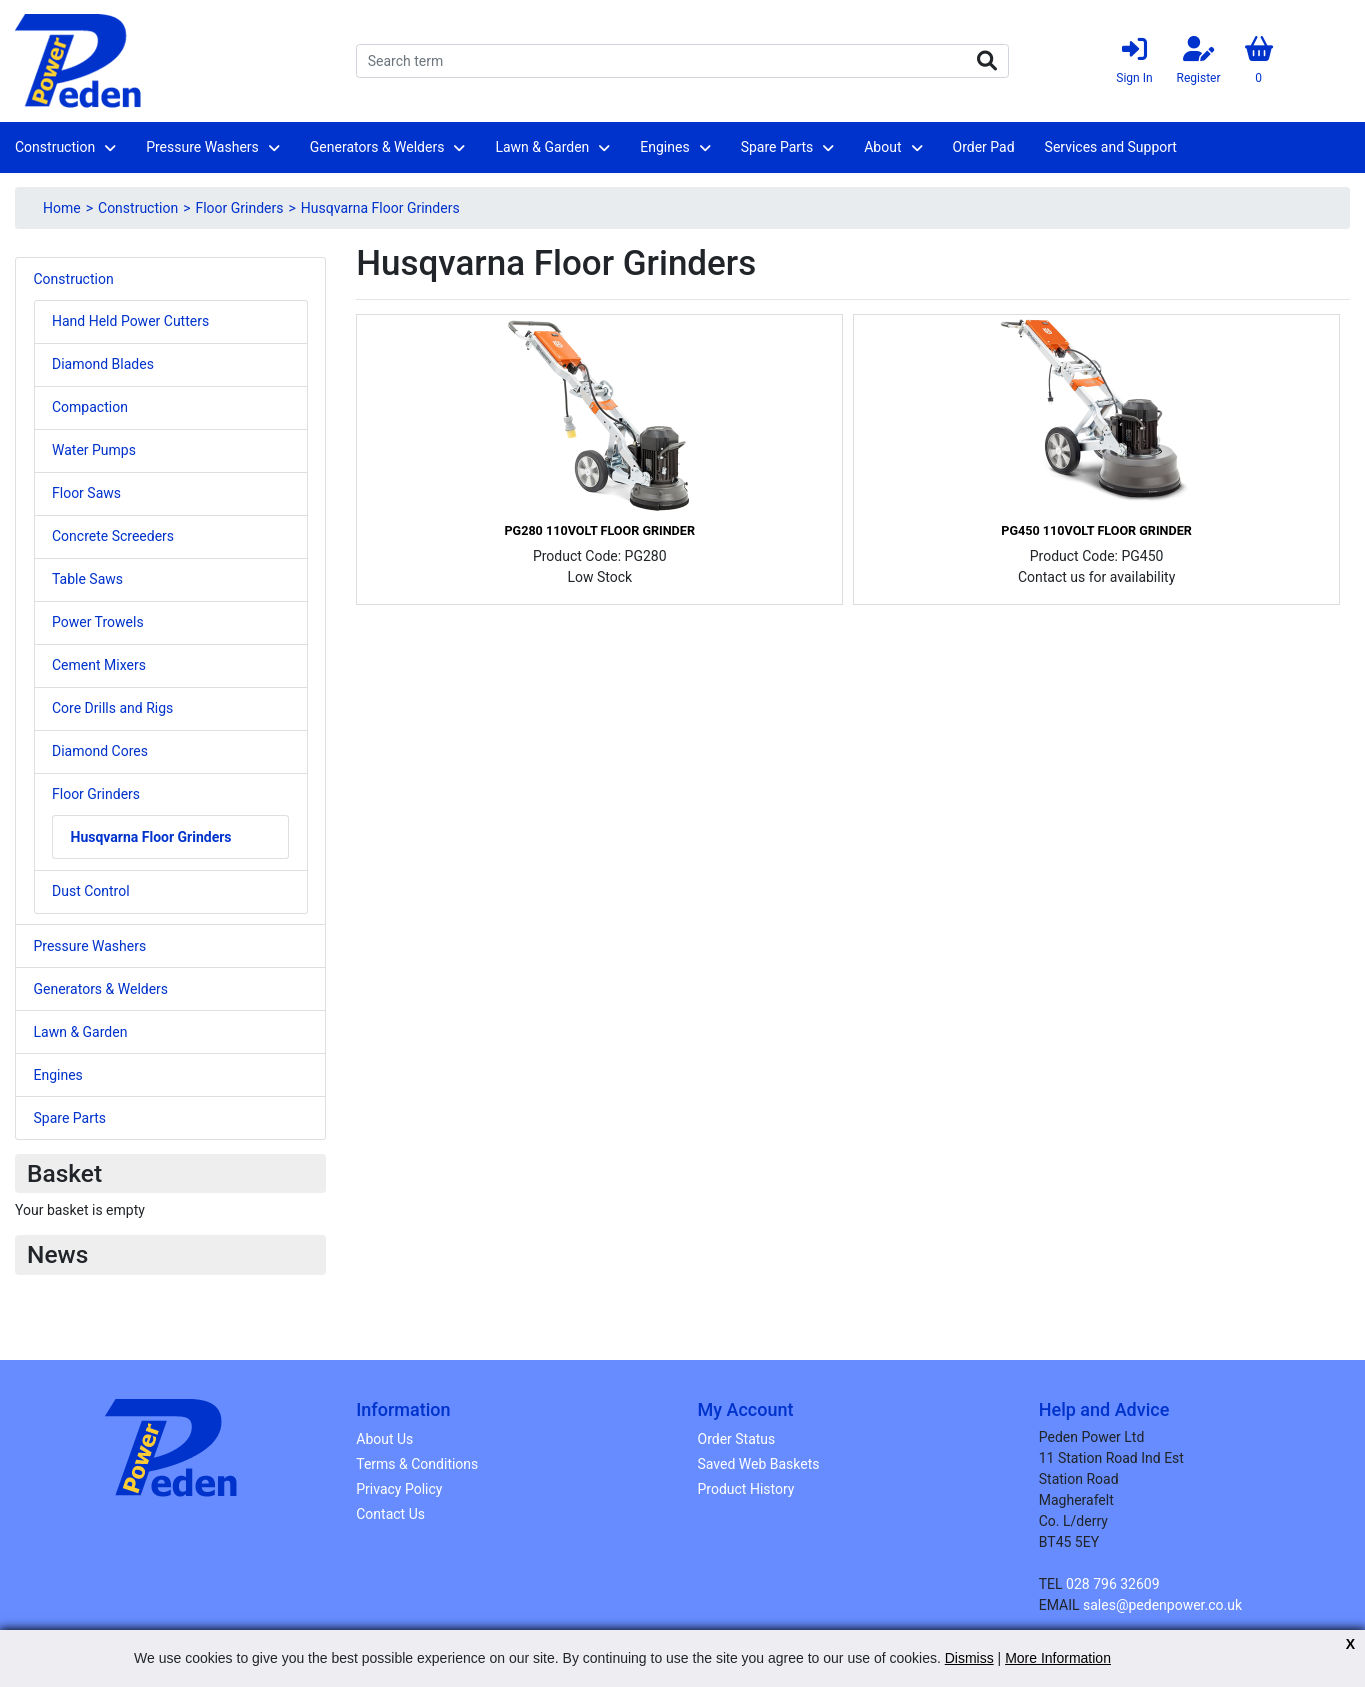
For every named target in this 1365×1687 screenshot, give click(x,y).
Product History (746, 1489)
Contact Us (390, 1514)
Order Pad (984, 147)
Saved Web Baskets (759, 1464)
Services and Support (1111, 147)
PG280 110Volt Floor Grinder (599, 530)
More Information (1058, 1658)
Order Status (737, 1439)
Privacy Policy (399, 1489)
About (882, 147)
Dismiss (969, 1658)
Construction (55, 147)
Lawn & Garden (542, 147)
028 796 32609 (1113, 1584)
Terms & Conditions (417, 1464)
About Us (384, 1439)
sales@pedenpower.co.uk (1162, 1605)
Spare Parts (777, 147)
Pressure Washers (202, 147)
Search (987, 61)
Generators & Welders (377, 147)
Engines (664, 147)
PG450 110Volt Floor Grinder (1096, 530)
